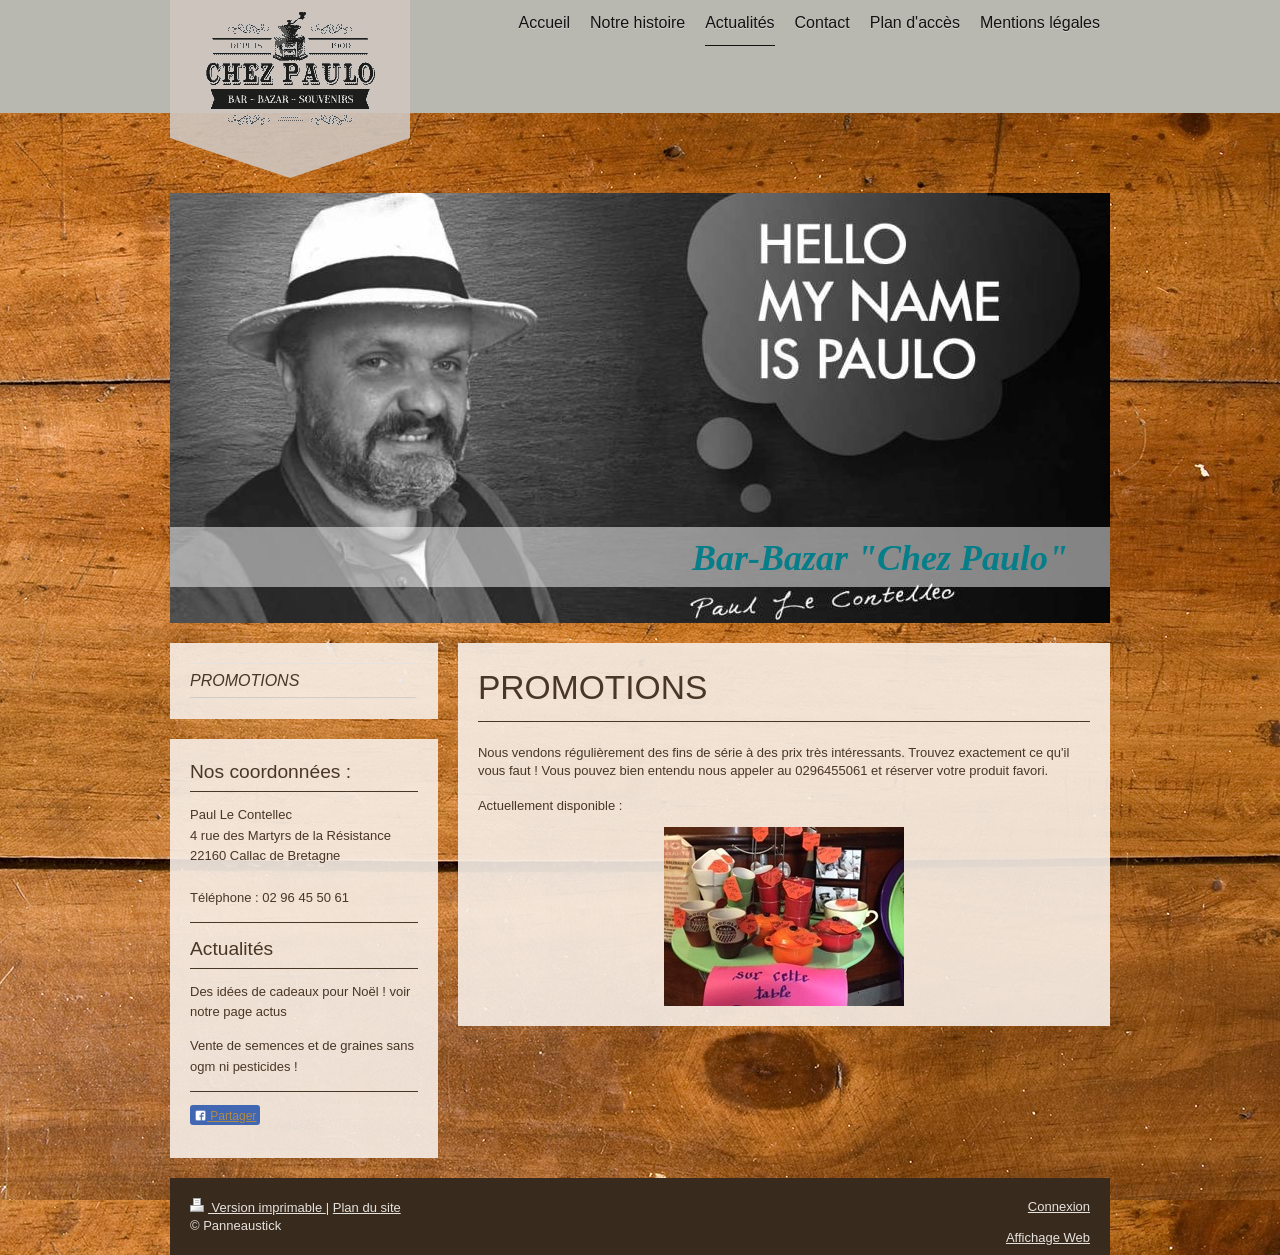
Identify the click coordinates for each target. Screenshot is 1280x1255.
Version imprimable (258, 1207)
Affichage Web (1048, 1237)
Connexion (1059, 1206)
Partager (225, 1116)
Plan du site (367, 1207)
